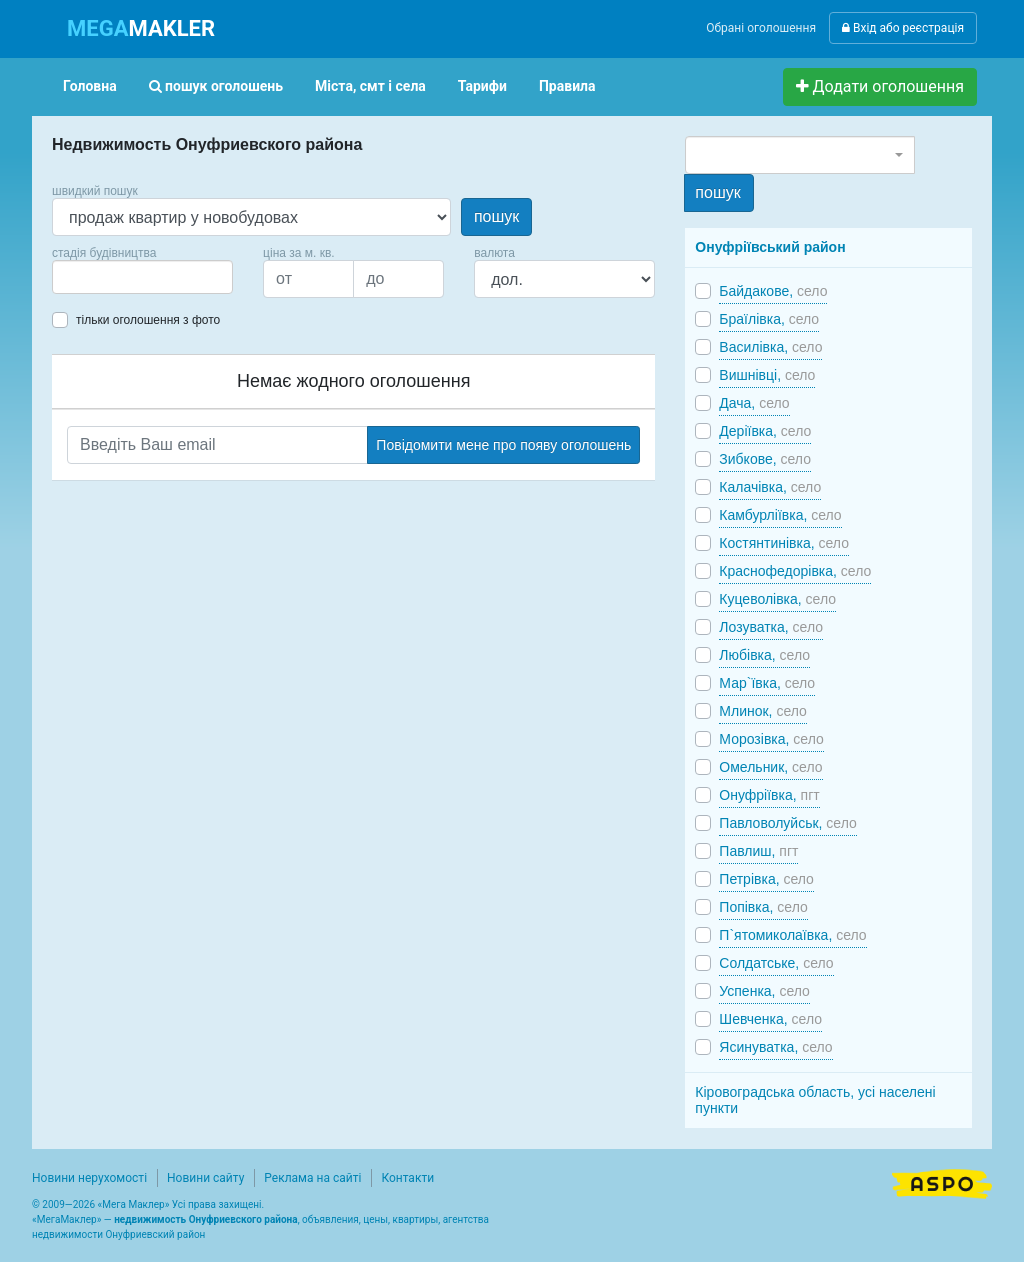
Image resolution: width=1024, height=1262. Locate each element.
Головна (90, 86)
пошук (496, 216)
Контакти (407, 1178)
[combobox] (142, 277)
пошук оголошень (216, 86)
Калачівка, (770, 487)
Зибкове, (765, 459)
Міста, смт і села (370, 86)
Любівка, (764, 655)
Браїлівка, (769, 319)
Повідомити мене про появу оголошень (503, 445)
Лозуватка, (771, 627)
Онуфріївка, (769, 795)
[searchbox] (88, 277)
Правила (567, 86)
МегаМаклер (67, 1219)
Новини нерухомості (89, 1178)
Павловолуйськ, (787, 823)
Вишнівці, (767, 375)
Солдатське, (776, 963)
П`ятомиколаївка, (792, 935)
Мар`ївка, (767, 683)
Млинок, (763, 711)
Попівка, (763, 907)
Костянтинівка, (784, 543)
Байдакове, (773, 291)
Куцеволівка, (777, 599)
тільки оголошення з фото (148, 320)
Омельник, (770, 767)
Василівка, (770, 347)
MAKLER (141, 28)
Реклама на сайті (312, 1178)
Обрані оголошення (761, 28)
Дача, (754, 403)
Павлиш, (758, 851)
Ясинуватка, (775, 1047)
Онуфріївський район (770, 247)
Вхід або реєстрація (903, 28)
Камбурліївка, (780, 515)
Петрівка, (766, 879)
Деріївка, (765, 431)
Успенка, (764, 991)
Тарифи (482, 86)
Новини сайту (205, 1178)
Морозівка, (771, 739)
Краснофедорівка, (795, 571)
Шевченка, (770, 1019)
